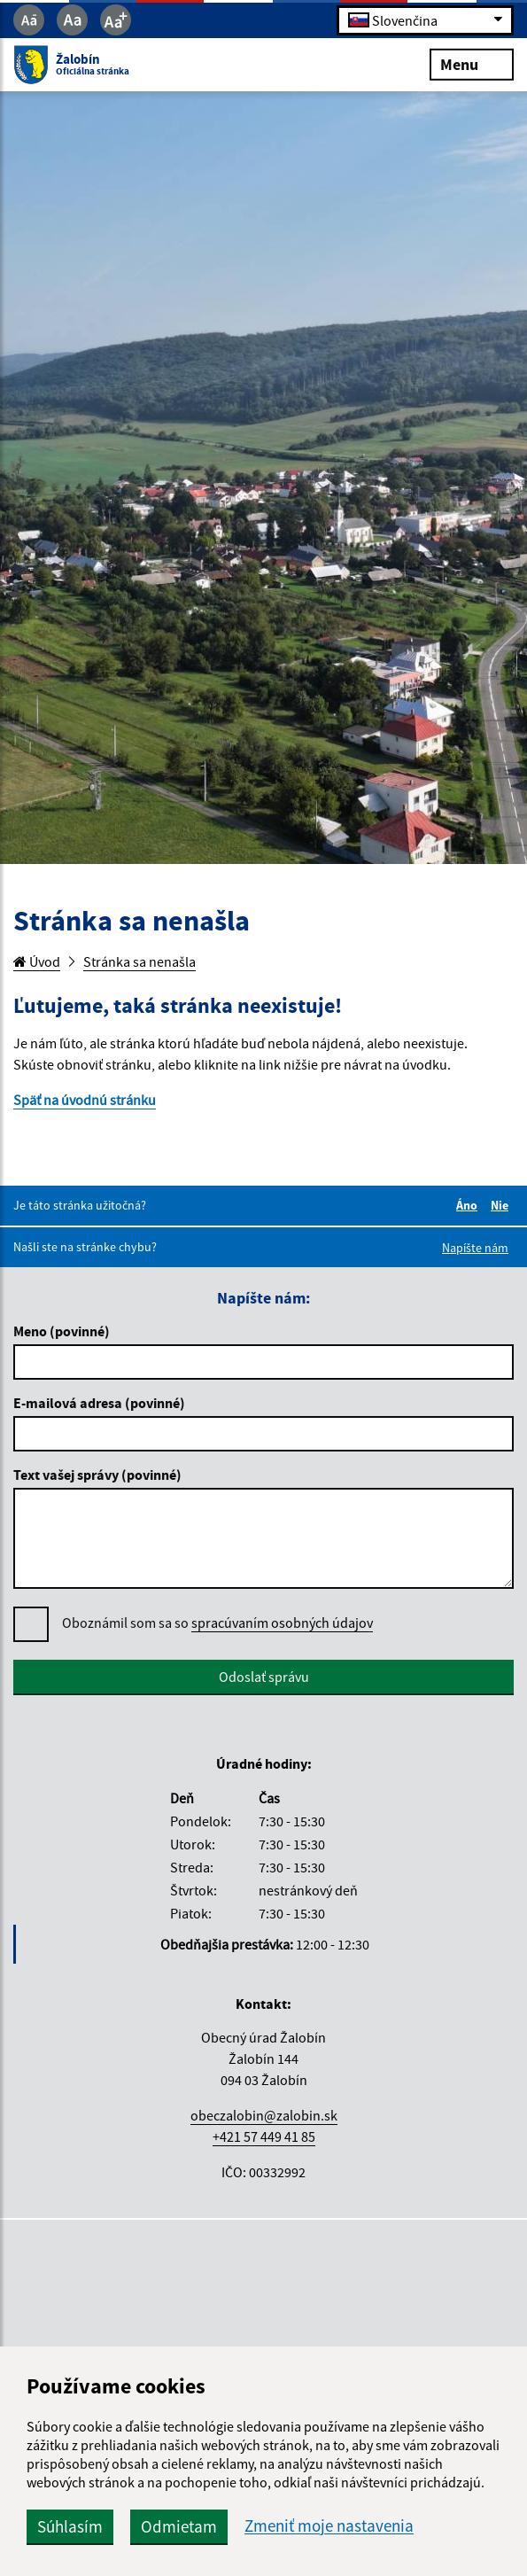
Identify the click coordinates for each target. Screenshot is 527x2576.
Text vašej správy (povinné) (97, 1474)
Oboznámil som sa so (217, 1623)
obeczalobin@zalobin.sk (263, 2115)
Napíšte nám (475, 1248)
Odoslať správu (264, 1676)
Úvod (36, 961)
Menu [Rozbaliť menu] (471, 63)
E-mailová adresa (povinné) (99, 1403)
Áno (469, 1205)
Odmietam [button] (179, 2526)
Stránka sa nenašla (139, 961)
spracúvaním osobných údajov (282, 1622)
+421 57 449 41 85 (264, 2136)
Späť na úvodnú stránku (84, 1100)
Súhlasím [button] (70, 2526)
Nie (502, 1205)
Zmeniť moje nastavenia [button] (329, 2526)
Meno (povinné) (61, 1331)
